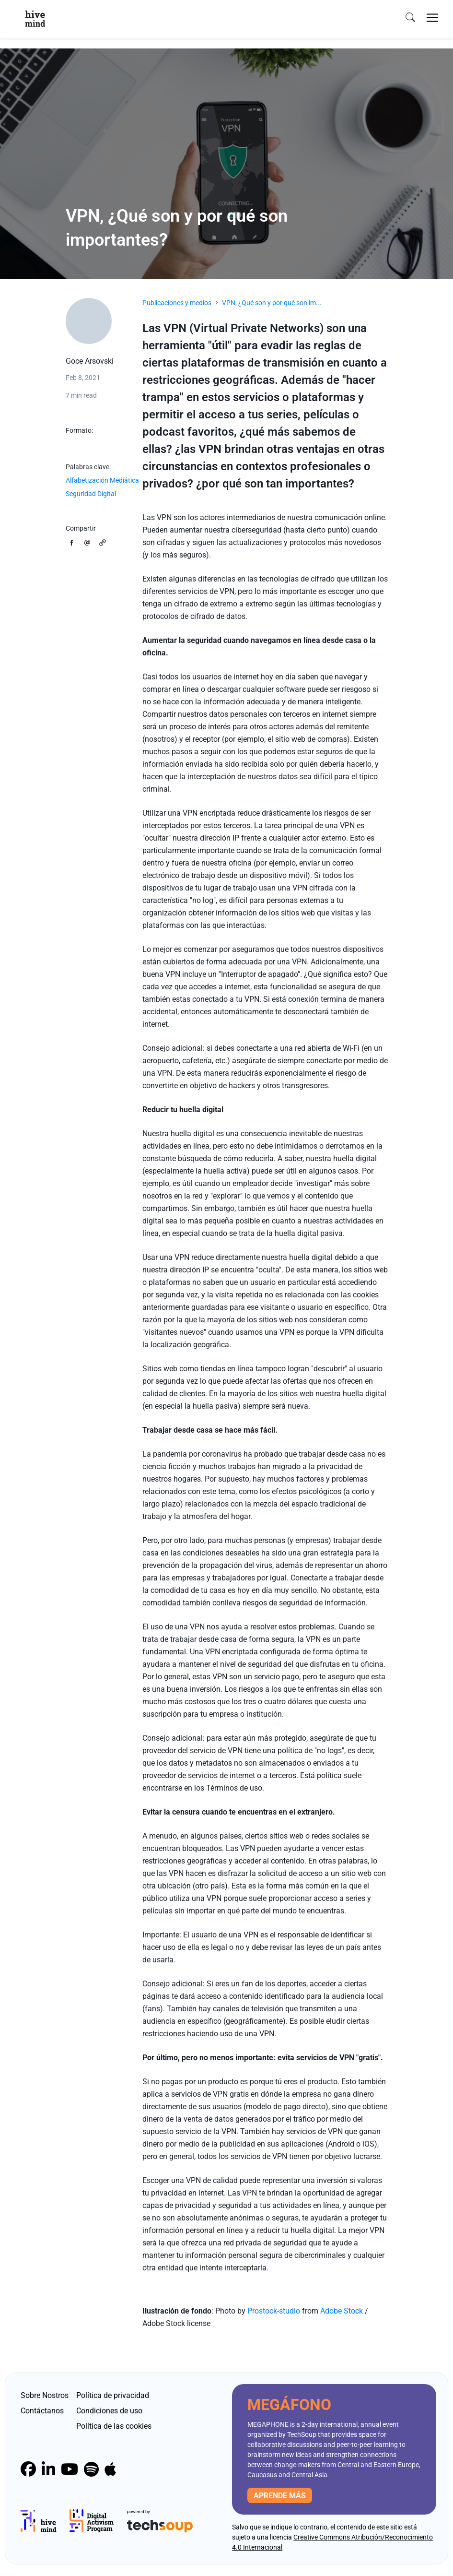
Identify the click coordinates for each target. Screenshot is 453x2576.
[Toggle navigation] (432, 18)
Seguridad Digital (91, 494)
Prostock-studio (273, 2310)
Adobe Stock (341, 2310)
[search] (410, 18)
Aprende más (280, 2495)
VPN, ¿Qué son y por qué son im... (272, 303)
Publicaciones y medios (176, 303)
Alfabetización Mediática (102, 480)
